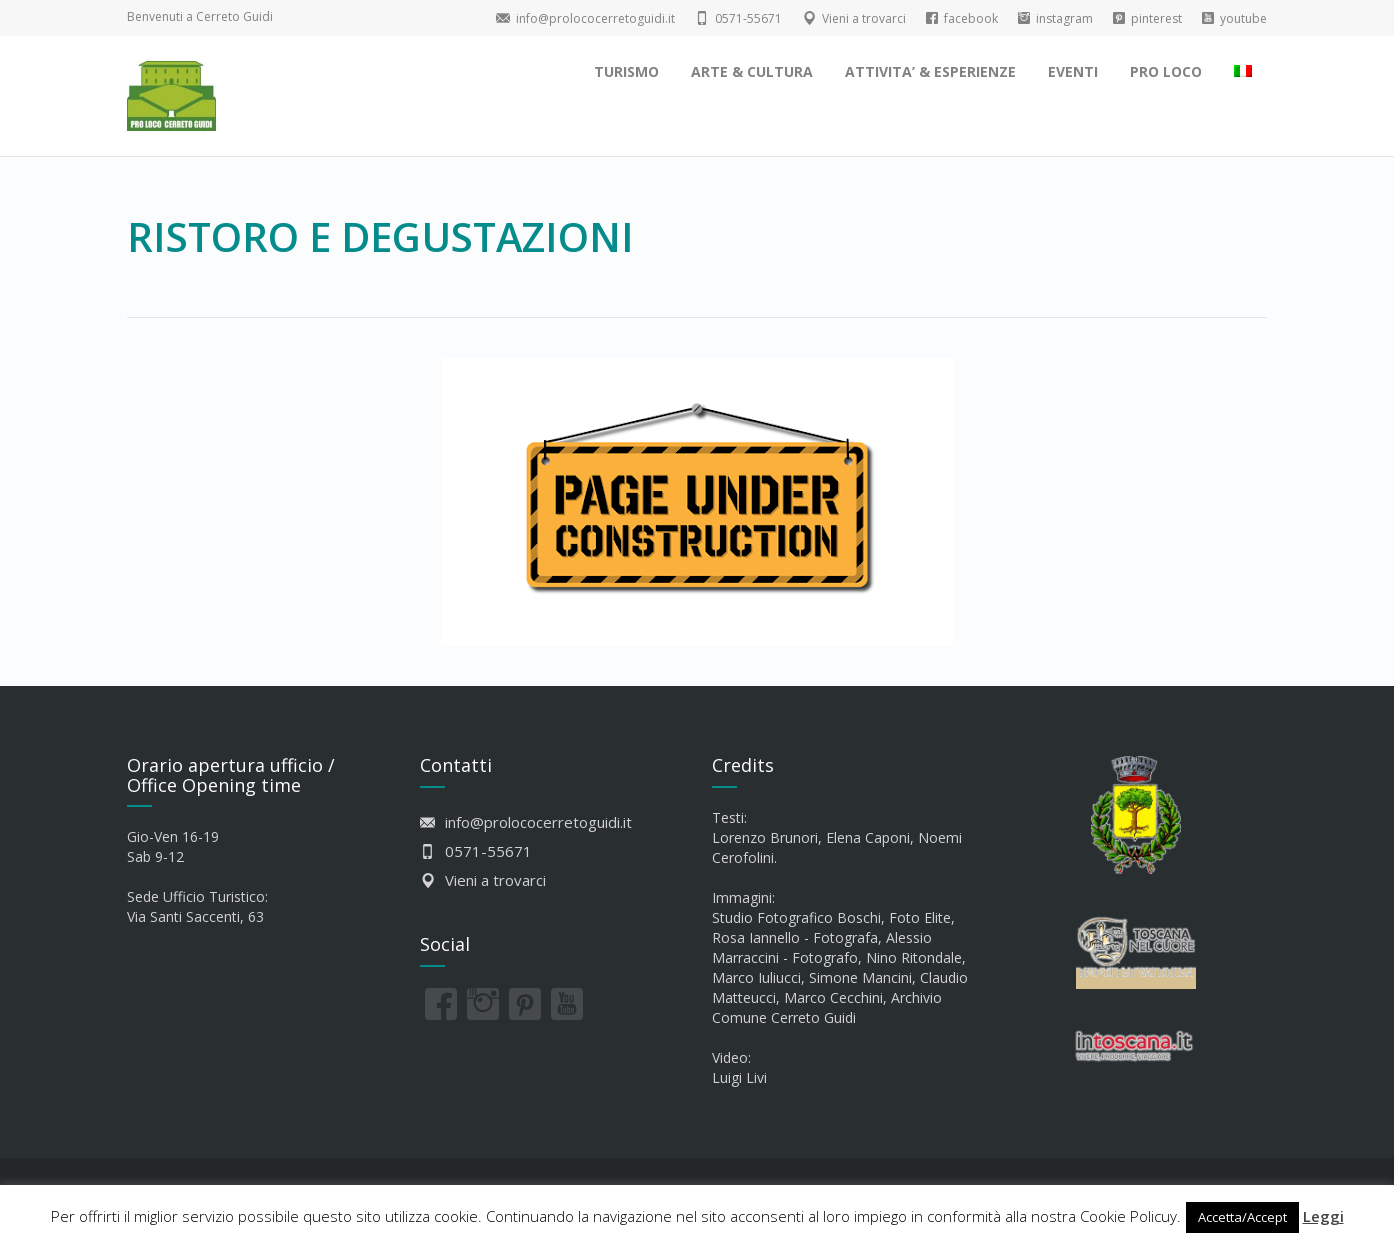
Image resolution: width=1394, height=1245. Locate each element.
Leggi (1323, 1216)
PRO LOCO (1166, 71)
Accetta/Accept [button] (1242, 1217)
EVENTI (1073, 71)
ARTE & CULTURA (752, 71)
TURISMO (626, 71)
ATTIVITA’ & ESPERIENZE (930, 71)
